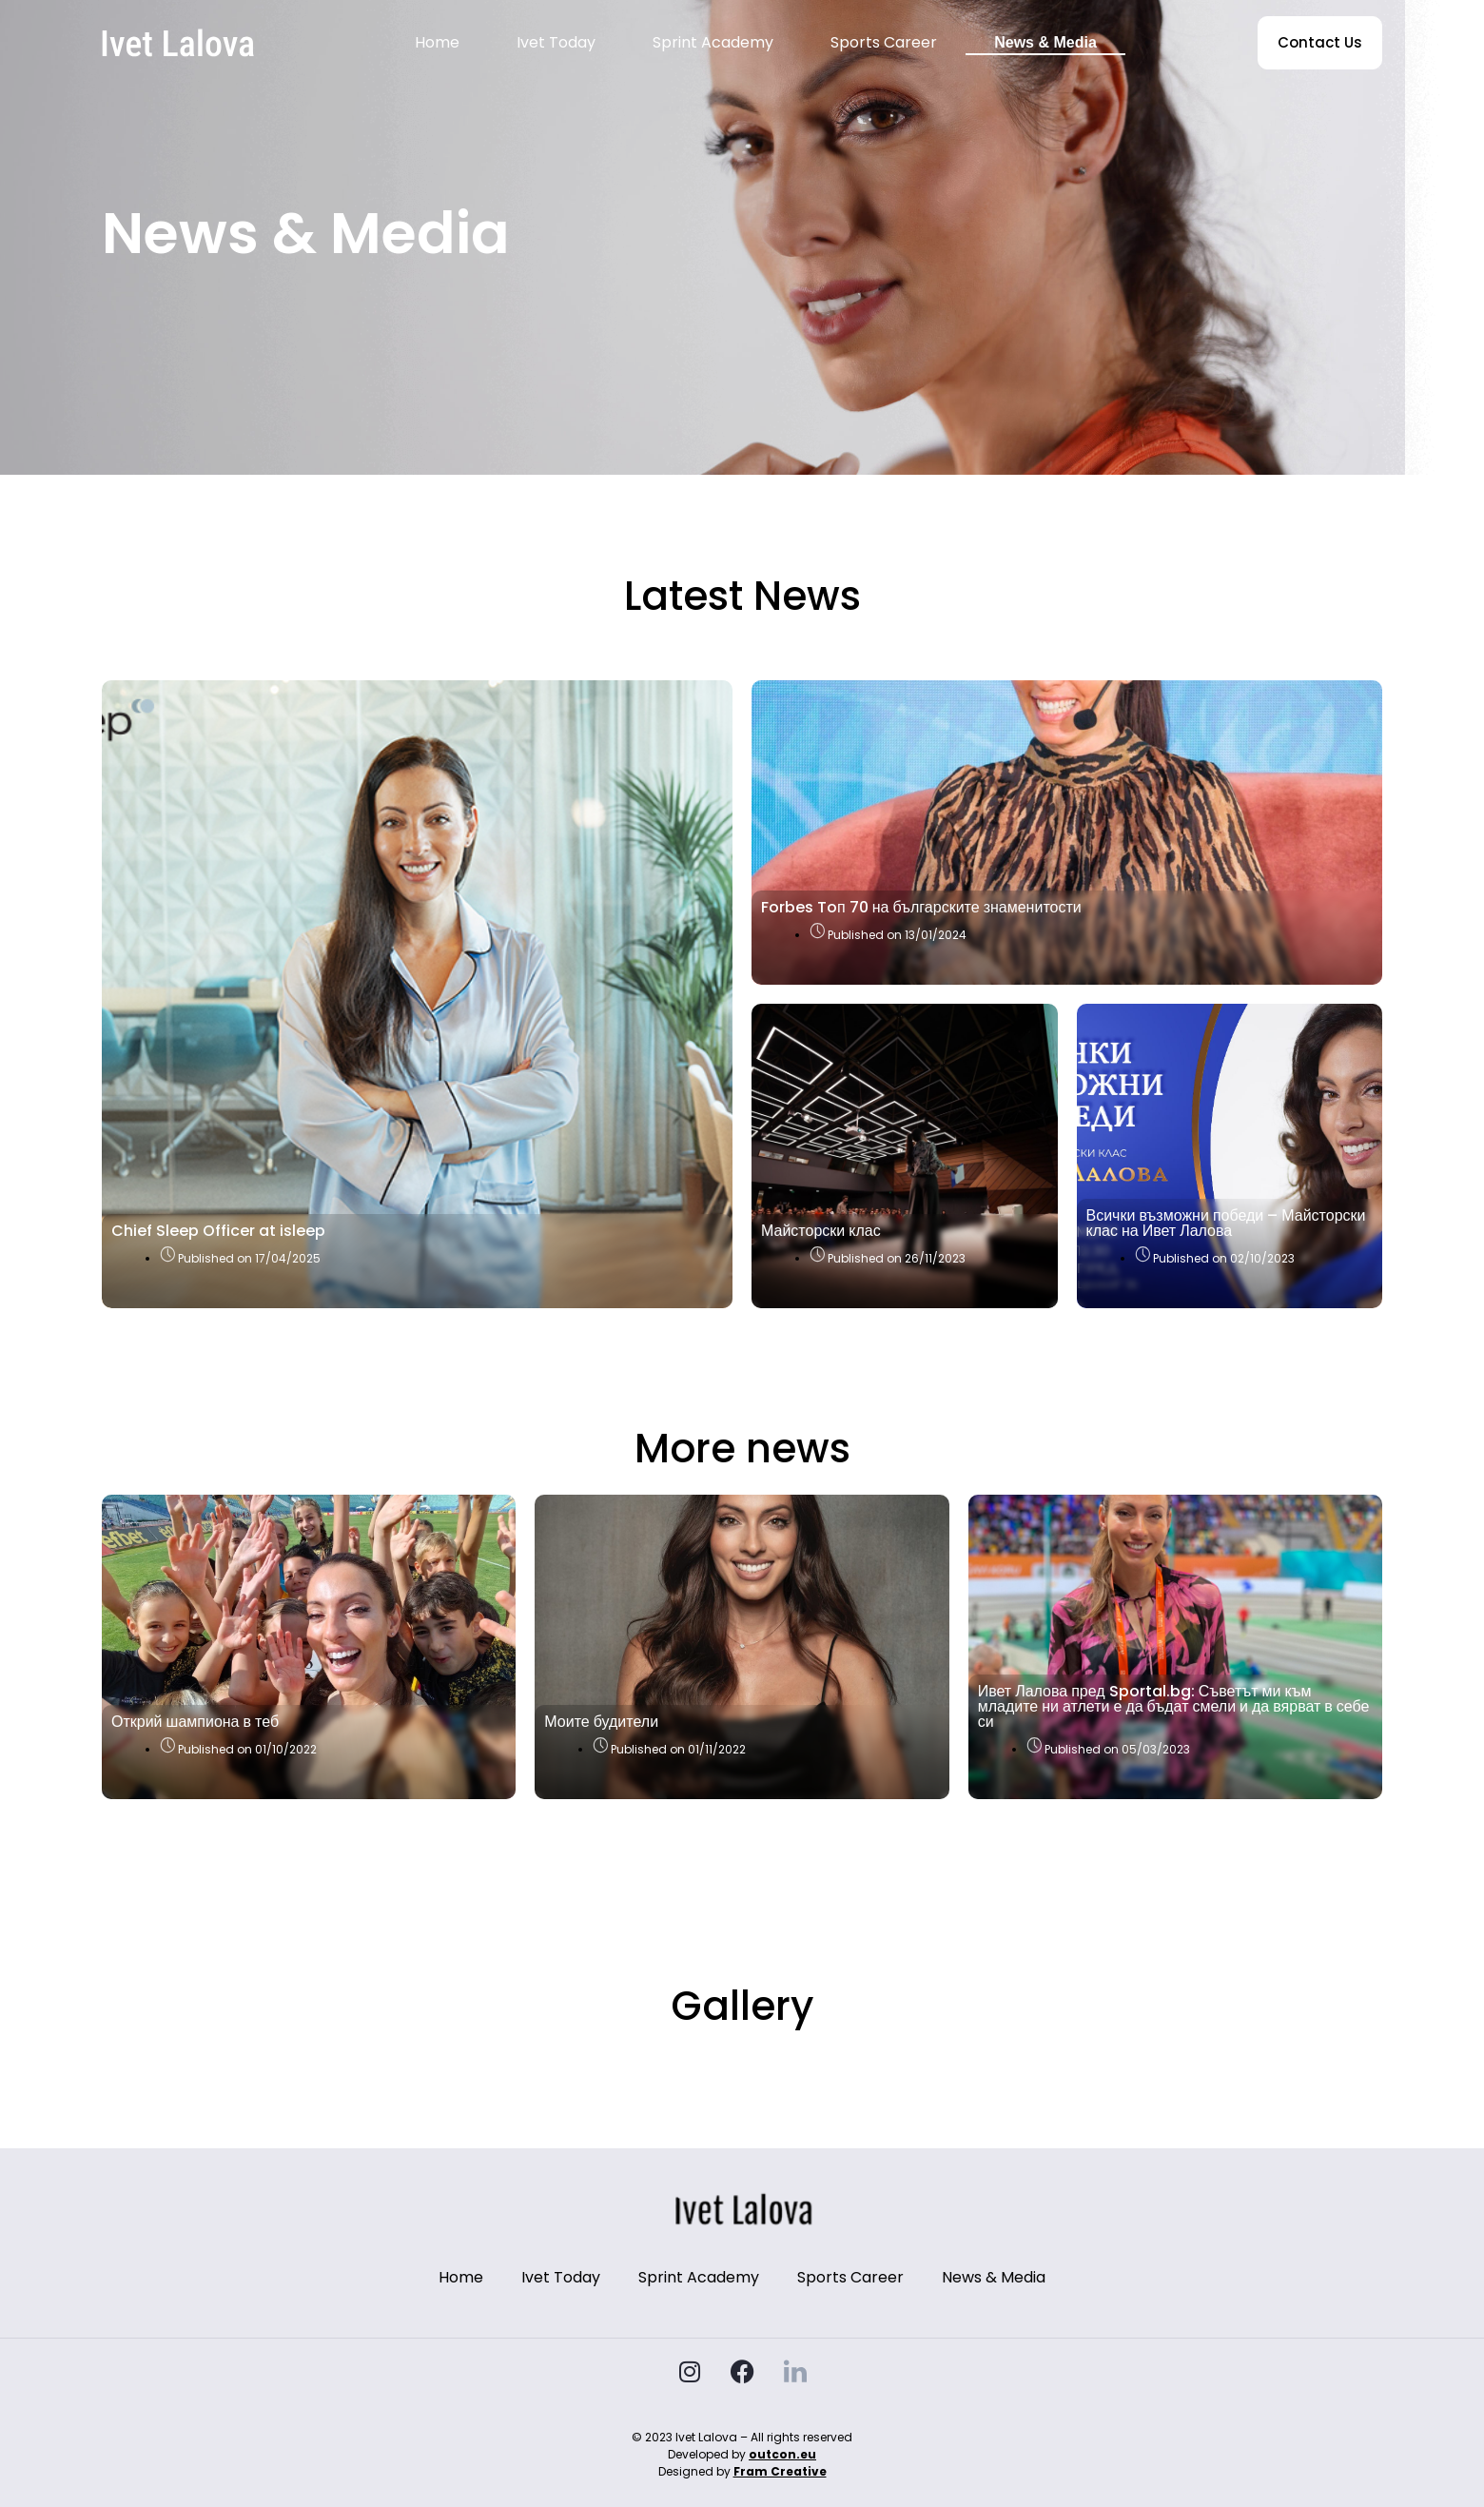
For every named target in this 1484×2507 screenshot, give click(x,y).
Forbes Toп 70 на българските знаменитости (921, 907)
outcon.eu (782, 2454)
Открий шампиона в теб (195, 1722)
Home (437, 42)
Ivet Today (556, 42)
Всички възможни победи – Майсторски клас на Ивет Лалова (1226, 1223)
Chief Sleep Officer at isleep (218, 1231)
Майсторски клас (821, 1231)
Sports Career (883, 42)
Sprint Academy (713, 42)
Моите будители (601, 1722)
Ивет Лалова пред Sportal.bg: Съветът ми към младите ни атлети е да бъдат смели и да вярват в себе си (1174, 1706)
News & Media (1045, 42)
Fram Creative (780, 2471)
